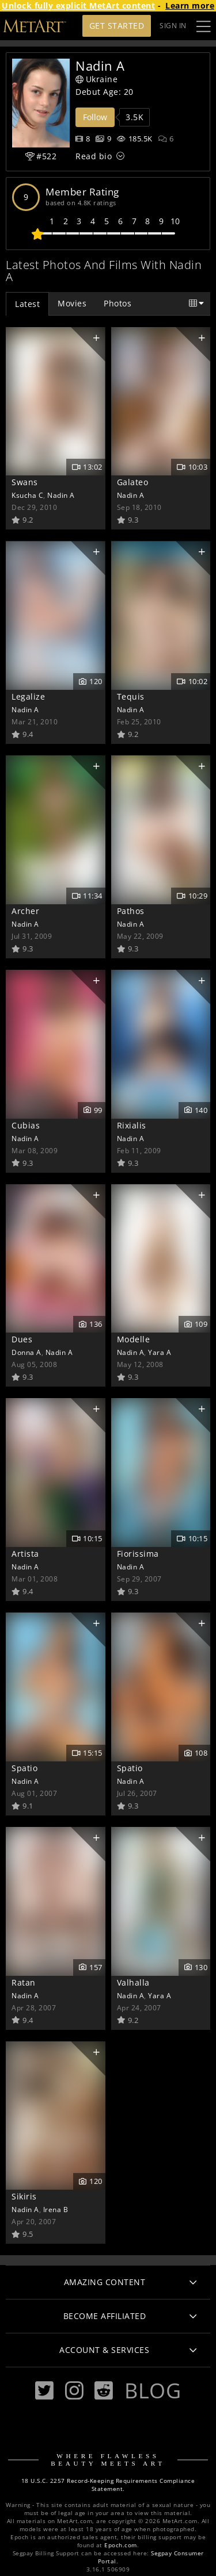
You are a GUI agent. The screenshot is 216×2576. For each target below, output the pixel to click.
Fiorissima (138, 1553)
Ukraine (96, 79)
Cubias (26, 1125)
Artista (25, 1553)
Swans (25, 482)
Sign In (173, 25)
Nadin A (61, 495)
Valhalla (133, 1982)
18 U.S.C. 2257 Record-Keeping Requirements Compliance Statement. (108, 2485)
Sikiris (24, 2196)
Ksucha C (27, 495)
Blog (152, 2390)
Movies (72, 303)
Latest (27, 303)
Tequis (131, 696)
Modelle (133, 1339)
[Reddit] (103, 2390)
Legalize (28, 696)
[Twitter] (44, 2390)
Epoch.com (120, 2545)
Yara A (159, 1352)
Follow (95, 117)
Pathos (131, 910)
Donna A (26, 1352)
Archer (25, 910)
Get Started (117, 25)
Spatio (24, 1768)
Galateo (133, 482)
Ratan (24, 1982)
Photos (117, 303)
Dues (22, 1339)
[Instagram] (74, 2390)
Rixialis (131, 1125)
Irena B (56, 2209)
